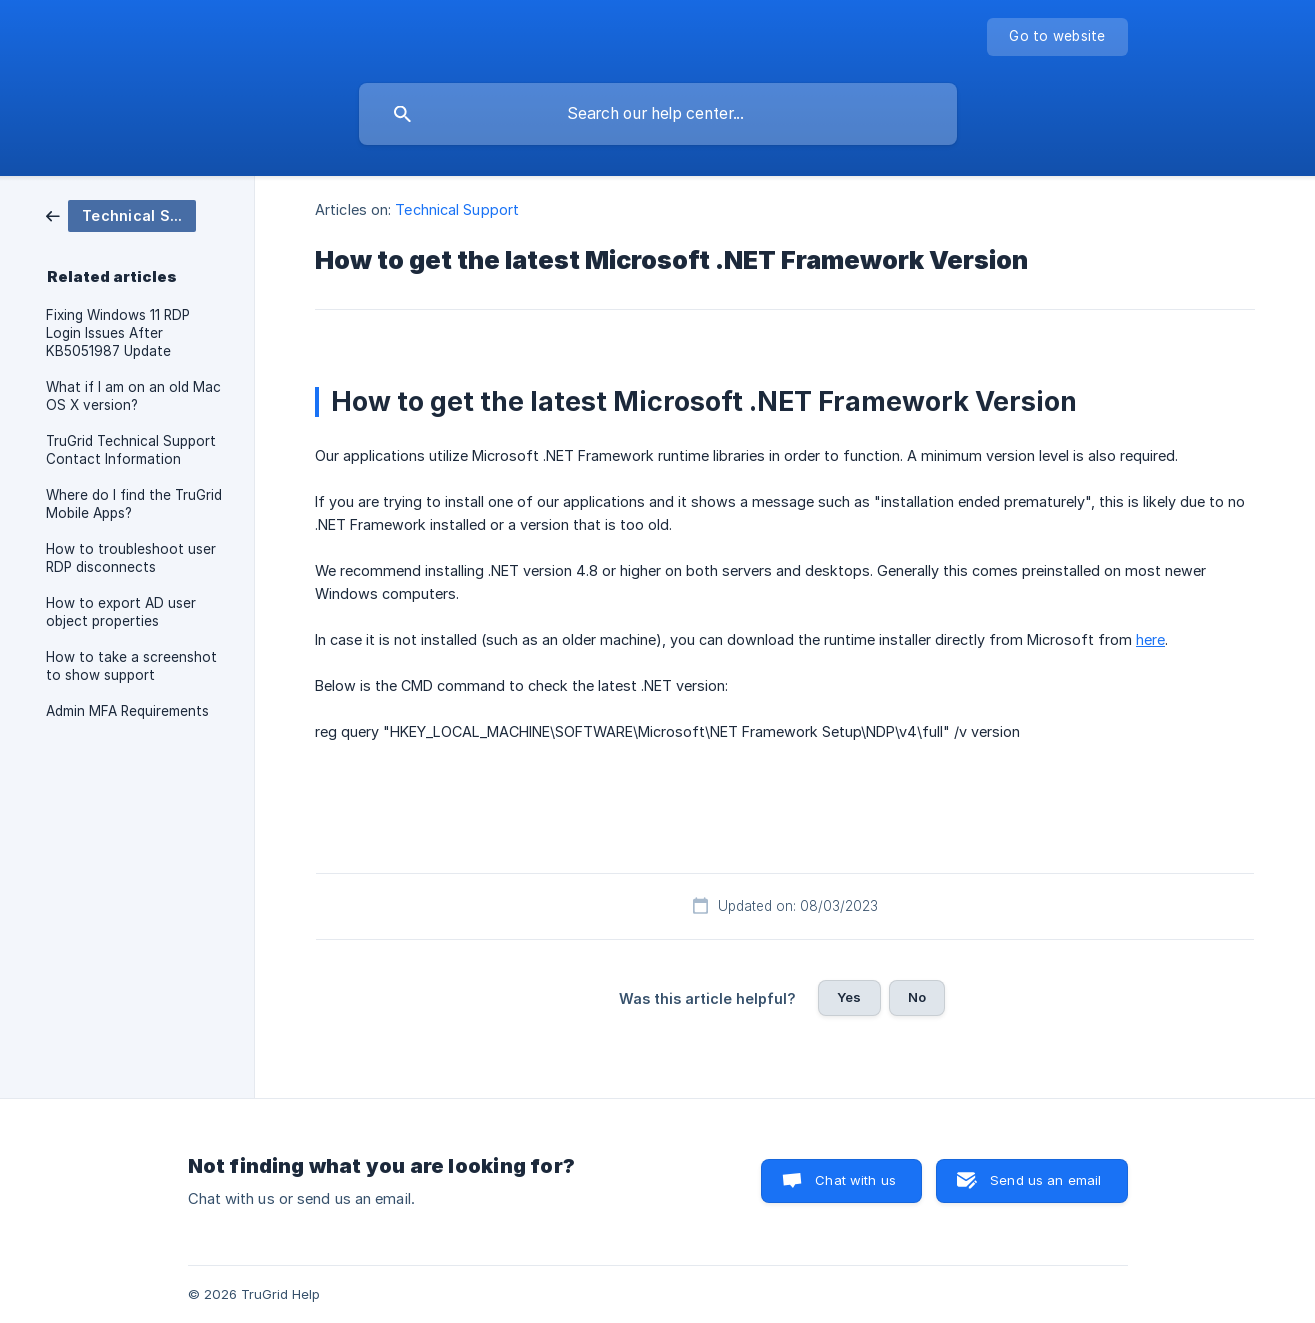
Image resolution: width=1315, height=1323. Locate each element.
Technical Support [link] (457, 209)
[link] (121, 214)
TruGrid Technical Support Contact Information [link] (131, 450)
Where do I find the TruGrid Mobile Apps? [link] (134, 504)
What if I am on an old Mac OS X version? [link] (133, 396)
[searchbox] (658, 114)
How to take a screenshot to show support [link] (131, 666)
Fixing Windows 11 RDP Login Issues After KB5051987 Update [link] (118, 333)
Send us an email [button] (1045, 1180)
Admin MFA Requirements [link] (127, 711)
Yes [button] (849, 997)
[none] (1057, 37)
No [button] (917, 997)
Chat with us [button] (855, 1180)
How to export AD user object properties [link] (121, 612)
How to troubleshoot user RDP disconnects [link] (131, 558)
